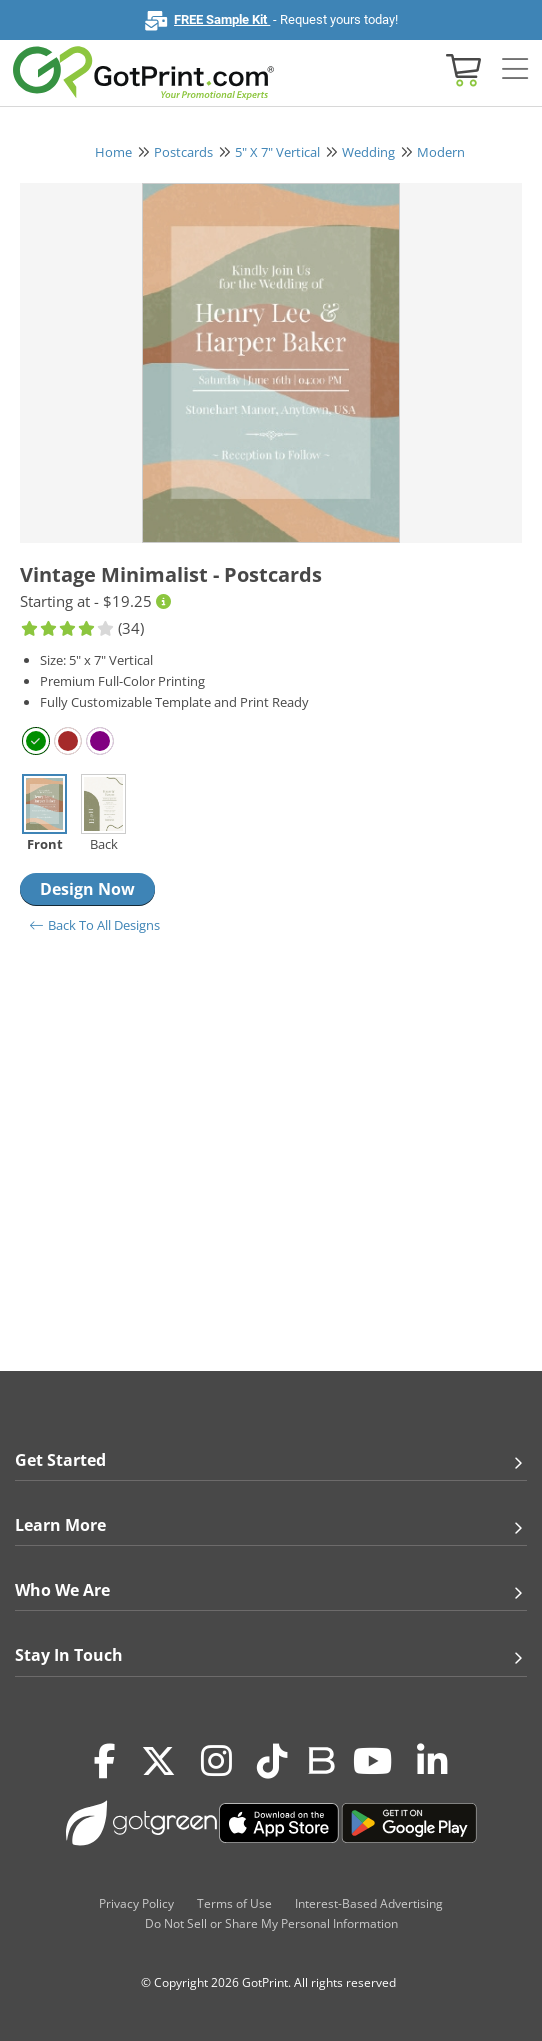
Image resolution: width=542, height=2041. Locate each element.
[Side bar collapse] (515, 69)
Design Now (87, 889)
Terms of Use (234, 1903)
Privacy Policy (136, 1903)
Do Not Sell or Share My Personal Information (271, 1923)
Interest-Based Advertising (369, 1903)
